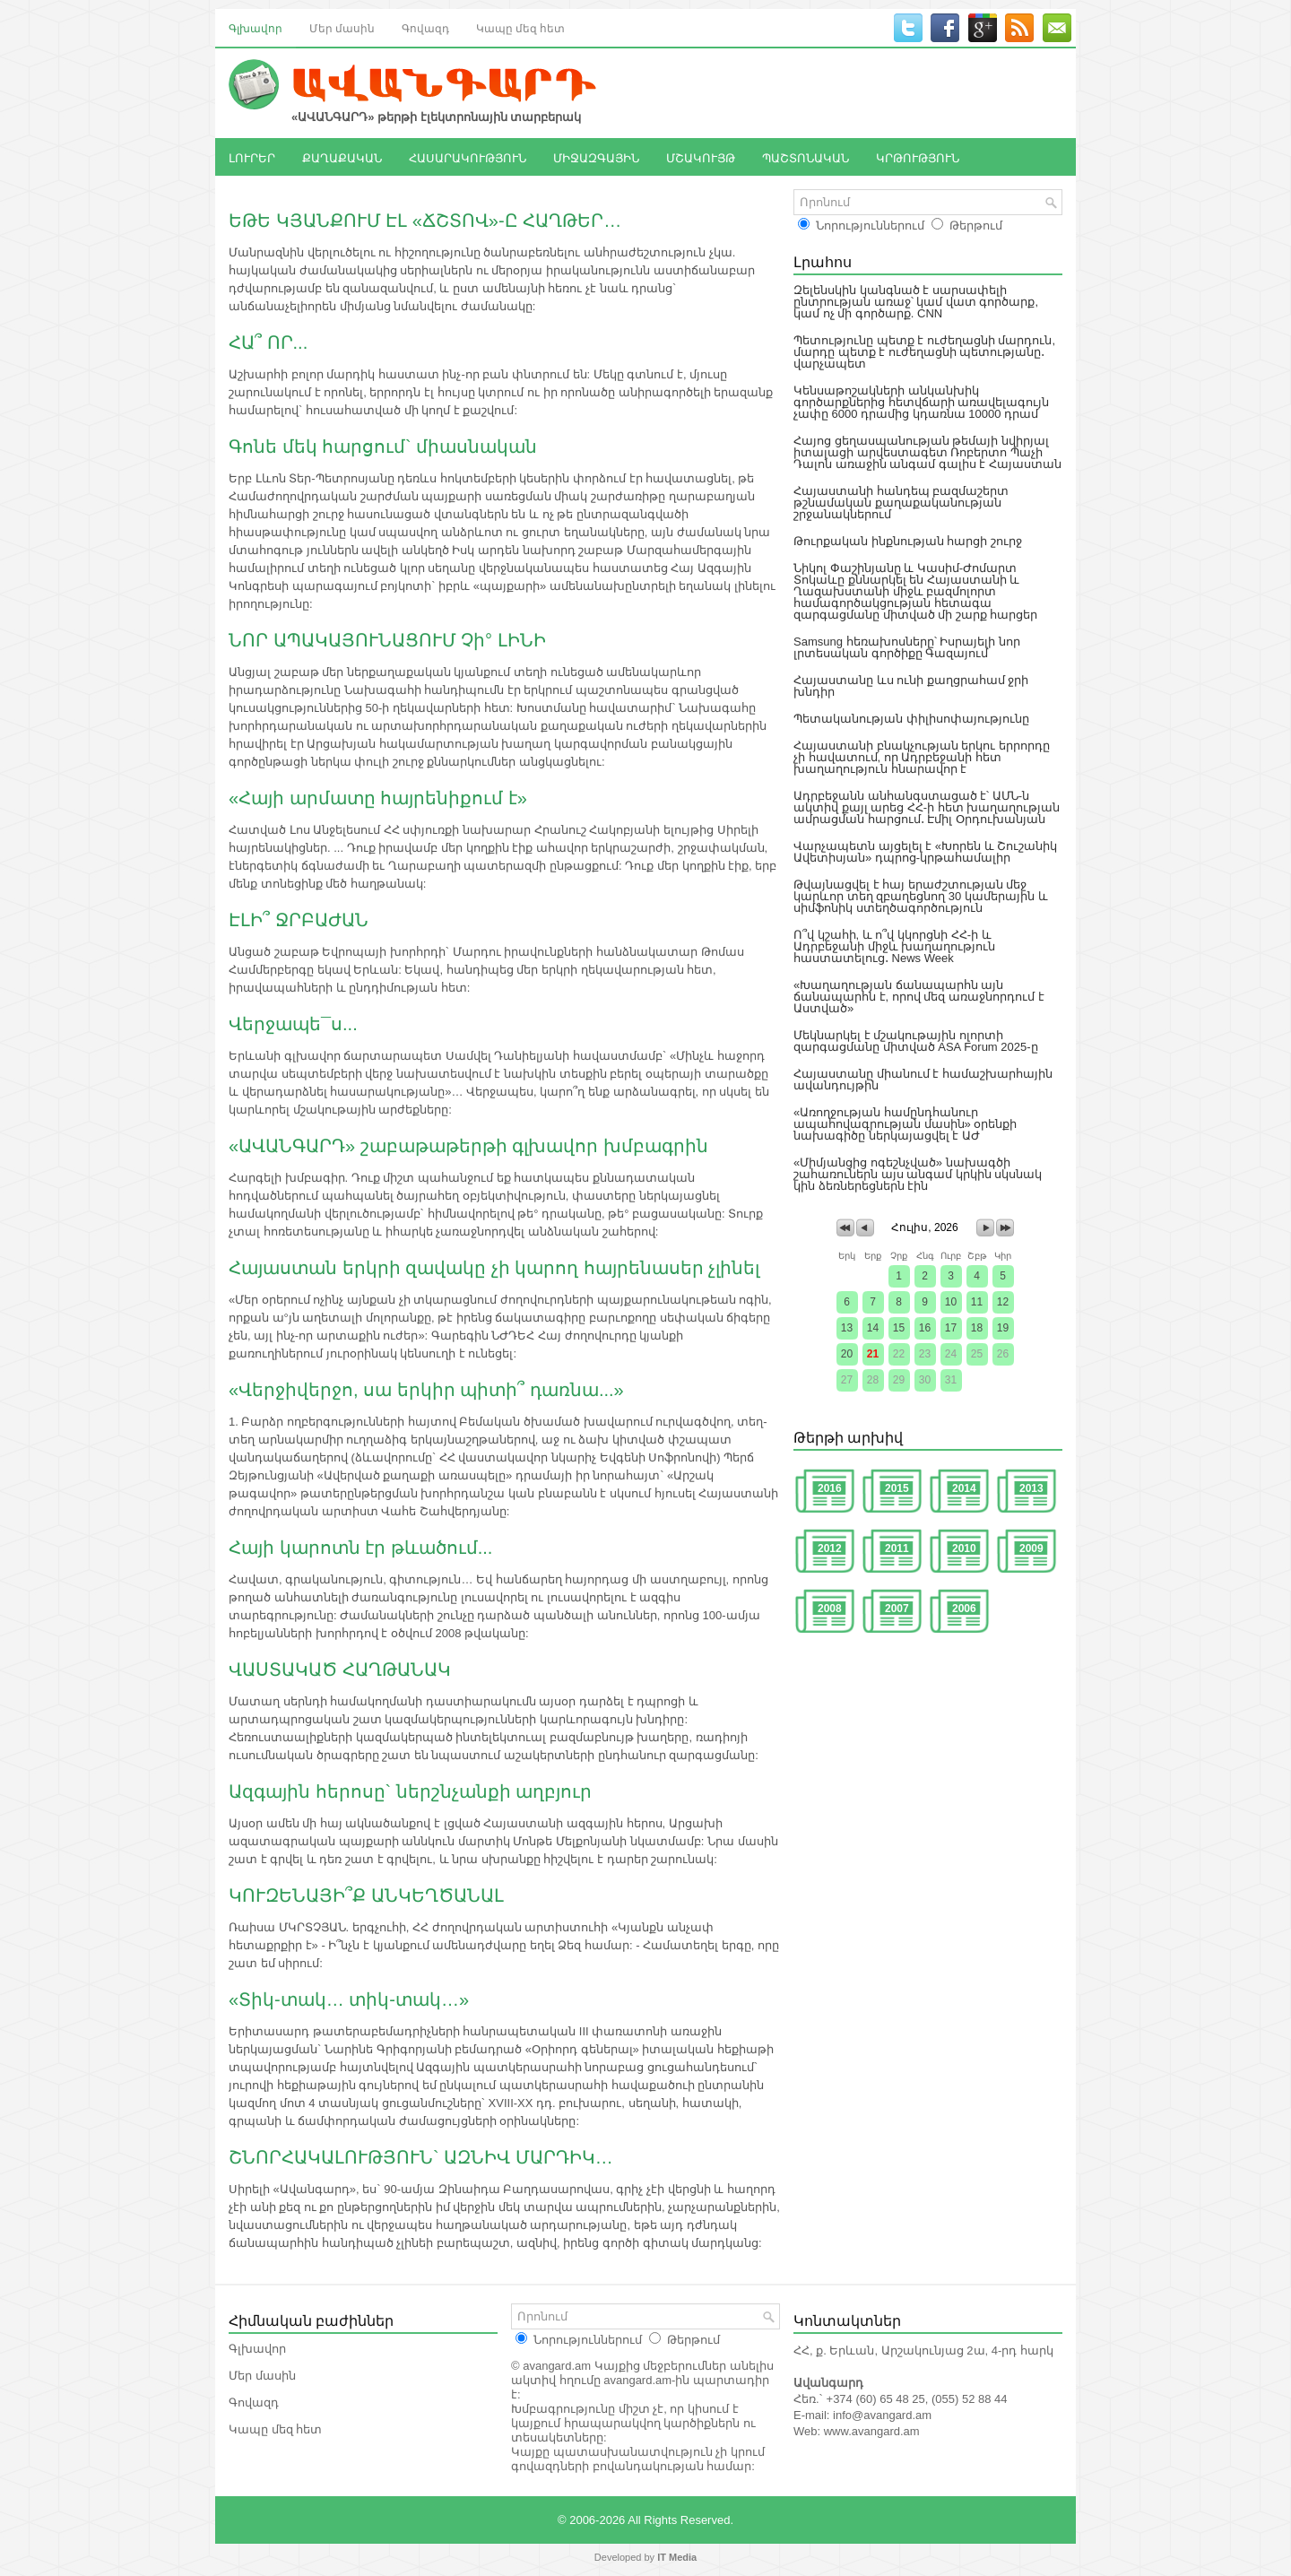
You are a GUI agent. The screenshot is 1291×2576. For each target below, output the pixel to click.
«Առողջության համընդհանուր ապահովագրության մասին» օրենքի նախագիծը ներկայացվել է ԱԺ (905, 1124)
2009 (1031, 1548)
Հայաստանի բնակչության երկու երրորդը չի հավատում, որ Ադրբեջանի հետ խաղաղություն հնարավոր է (921, 757)
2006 (964, 1608)
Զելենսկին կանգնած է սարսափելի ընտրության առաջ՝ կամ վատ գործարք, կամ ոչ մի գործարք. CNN (915, 301)
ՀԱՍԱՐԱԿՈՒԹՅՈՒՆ (467, 157)
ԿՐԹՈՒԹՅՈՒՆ (917, 157)
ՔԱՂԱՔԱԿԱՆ (342, 157)
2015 (897, 1488)
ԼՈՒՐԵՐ (252, 157)
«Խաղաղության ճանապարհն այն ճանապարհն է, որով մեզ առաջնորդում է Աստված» (918, 996)
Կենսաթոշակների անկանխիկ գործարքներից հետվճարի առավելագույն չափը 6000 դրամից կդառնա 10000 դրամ (921, 402)
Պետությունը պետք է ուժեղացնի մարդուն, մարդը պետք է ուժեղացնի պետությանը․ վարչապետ (924, 352)
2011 (897, 1548)
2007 (897, 1608)
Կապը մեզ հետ (520, 27)
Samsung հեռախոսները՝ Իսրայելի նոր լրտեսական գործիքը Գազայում (906, 647)
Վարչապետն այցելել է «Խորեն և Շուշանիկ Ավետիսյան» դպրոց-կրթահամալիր (925, 851)
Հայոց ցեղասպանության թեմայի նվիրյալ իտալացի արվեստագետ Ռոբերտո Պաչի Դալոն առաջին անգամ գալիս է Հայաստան (927, 452)
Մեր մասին (342, 27)
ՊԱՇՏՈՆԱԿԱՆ (805, 157)
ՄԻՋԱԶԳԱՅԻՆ (596, 157)
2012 (830, 1548)
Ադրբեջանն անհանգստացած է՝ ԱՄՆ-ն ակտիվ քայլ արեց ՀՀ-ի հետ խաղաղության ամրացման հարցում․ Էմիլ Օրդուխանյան (926, 807)
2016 (830, 1488)
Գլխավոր (255, 27)
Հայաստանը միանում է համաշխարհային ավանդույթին (923, 1079)
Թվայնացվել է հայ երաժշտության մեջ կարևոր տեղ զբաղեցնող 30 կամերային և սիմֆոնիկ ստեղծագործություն (920, 896)
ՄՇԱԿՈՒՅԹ (700, 157)
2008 (830, 1608)
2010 (964, 1548)
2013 (1031, 1488)
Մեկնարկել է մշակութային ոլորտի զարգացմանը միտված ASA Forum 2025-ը (915, 1041)
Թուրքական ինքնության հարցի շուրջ (907, 541)
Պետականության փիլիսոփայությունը (911, 718)
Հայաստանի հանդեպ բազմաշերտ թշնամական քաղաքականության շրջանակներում (901, 502)
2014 (964, 1488)
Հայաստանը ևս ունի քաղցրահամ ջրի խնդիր (910, 685)
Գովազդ (425, 27)
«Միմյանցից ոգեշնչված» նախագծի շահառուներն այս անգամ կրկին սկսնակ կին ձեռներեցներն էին (917, 1174)
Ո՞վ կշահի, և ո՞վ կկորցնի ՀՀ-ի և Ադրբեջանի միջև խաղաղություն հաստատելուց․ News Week (894, 946)
